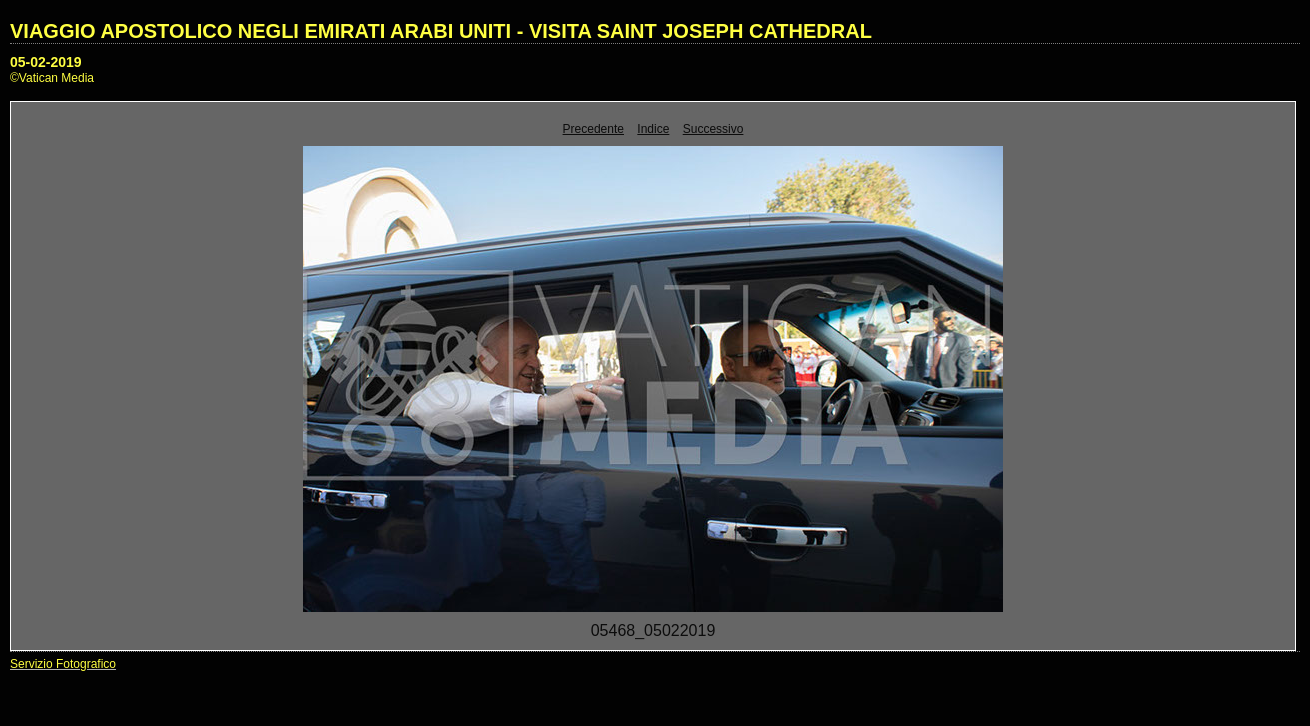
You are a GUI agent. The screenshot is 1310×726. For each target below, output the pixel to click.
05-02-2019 (46, 62)
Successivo (713, 129)
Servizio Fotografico (63, 664)
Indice (653, 129)
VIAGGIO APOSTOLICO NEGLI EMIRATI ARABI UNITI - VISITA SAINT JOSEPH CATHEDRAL (441, 31)
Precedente (593, 129)
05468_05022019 (653, 630)
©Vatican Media (52, 78)
